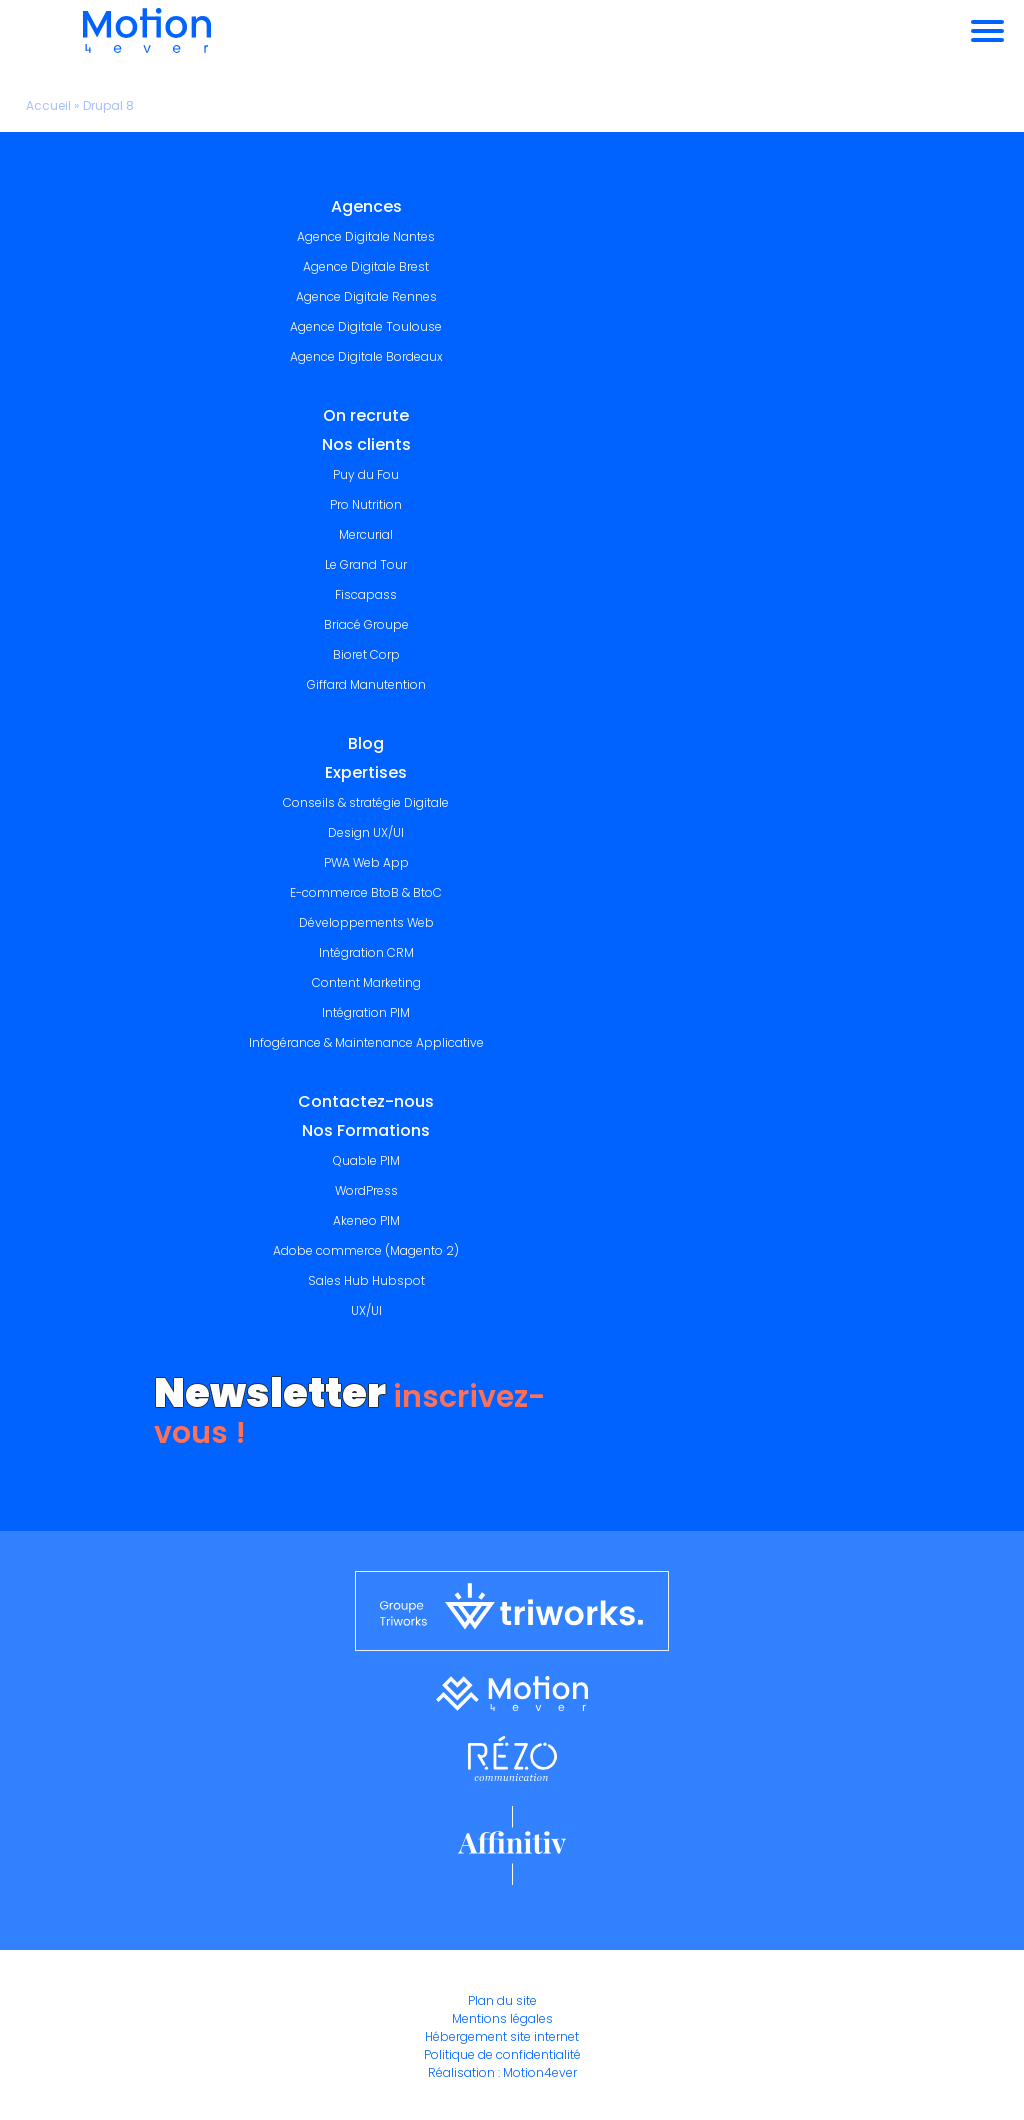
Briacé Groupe (366, 624)
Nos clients (366, 444)
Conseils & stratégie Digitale (366, 802)
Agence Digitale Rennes (366, 296)
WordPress (366, 1190)
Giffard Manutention (366, 684)
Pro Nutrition (366, 504)
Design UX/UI (366, 832)
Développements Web (366, 922)
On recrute (366, 415)
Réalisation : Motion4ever (502, 2072)
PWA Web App (366, 862)
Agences (366, 206)
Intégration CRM (366, 952)
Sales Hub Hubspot (366, 1280)
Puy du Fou (366, 474)
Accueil (48, 105)
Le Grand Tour (366, 564)
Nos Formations (366, 1130)
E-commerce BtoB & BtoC (366, 892)
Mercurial (366, 534)
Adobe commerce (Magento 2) (366, 1250)
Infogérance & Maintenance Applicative (366, 1042)
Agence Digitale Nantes (366, 236)
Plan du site (502, 2000)
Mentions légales (502, 2018)
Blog (366, 743)
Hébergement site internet (502, 2036)
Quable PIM (366, 1160)
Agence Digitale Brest (366, 266)
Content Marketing (366, 982)
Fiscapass (366, 594)
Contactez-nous (366, 1101)
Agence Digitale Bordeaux (366, 356)
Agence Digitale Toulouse (366, 326)
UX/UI (366, 1310)
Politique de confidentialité (502, 2054)
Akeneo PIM (366, 1220)
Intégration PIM (366, 1012)
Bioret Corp (366, 654)
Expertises (366, 772)
